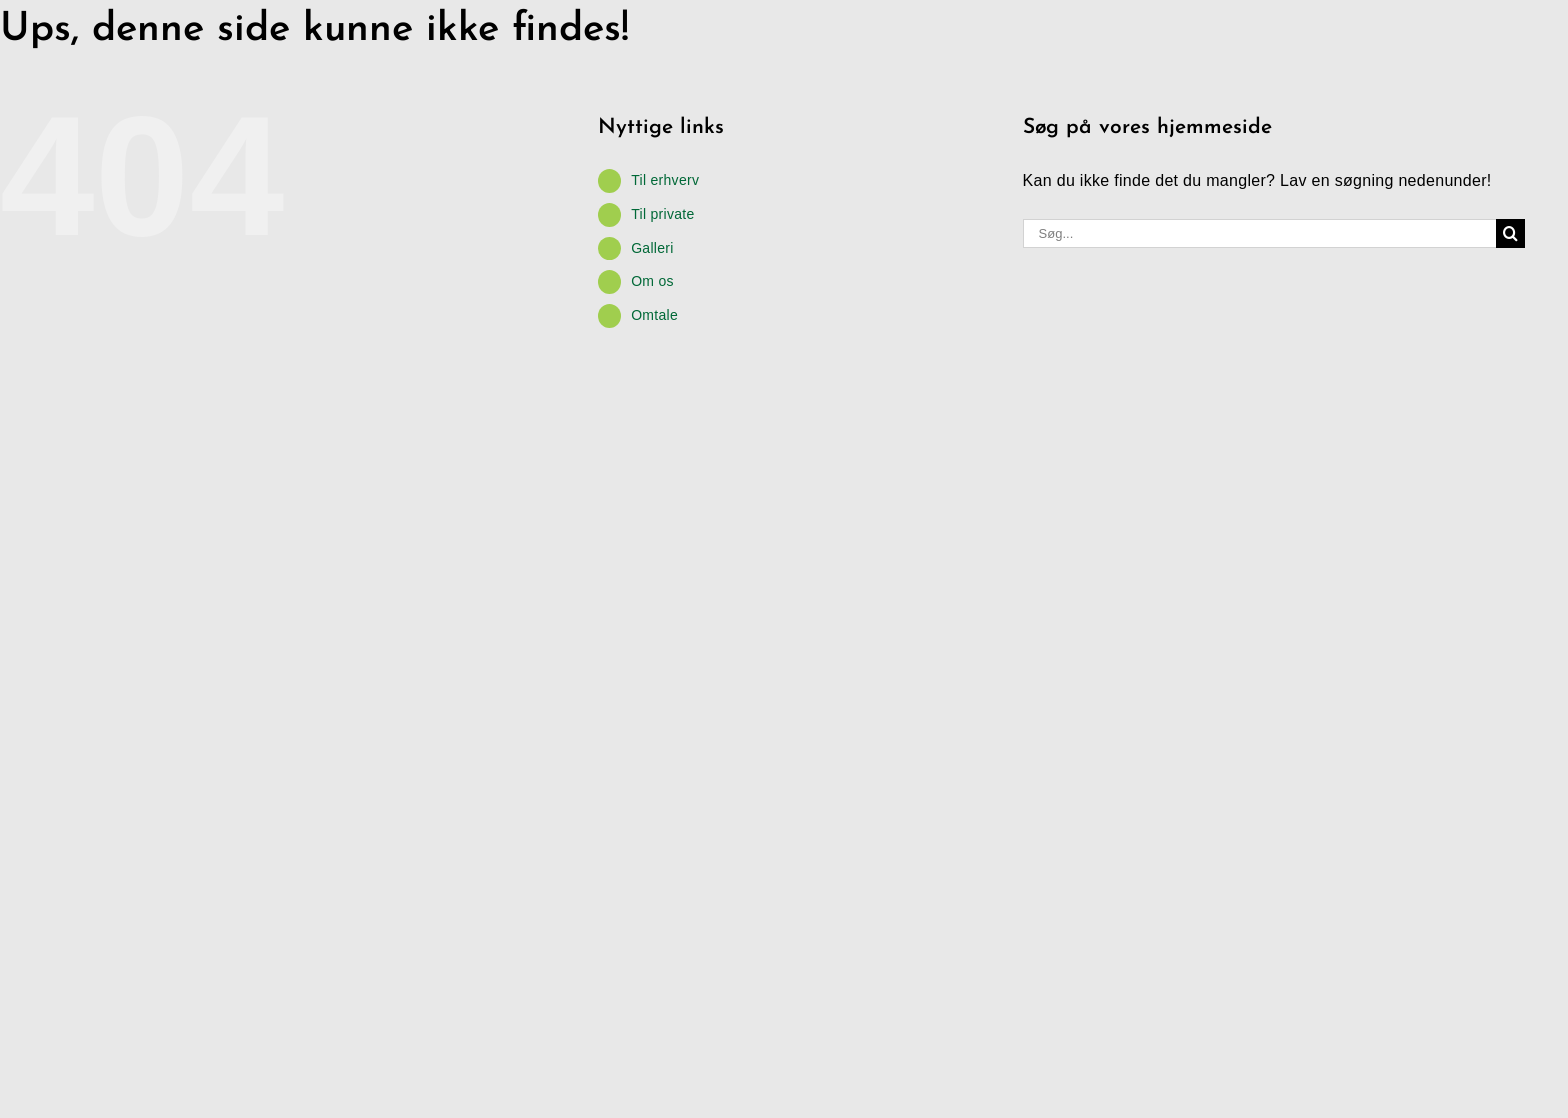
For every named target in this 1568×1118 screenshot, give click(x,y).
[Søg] (1510, 233)
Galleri (652, 248)
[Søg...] (1260, 233)
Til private (662, 214)
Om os (652, 281)
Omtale (654, 315)
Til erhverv (665, 180)
